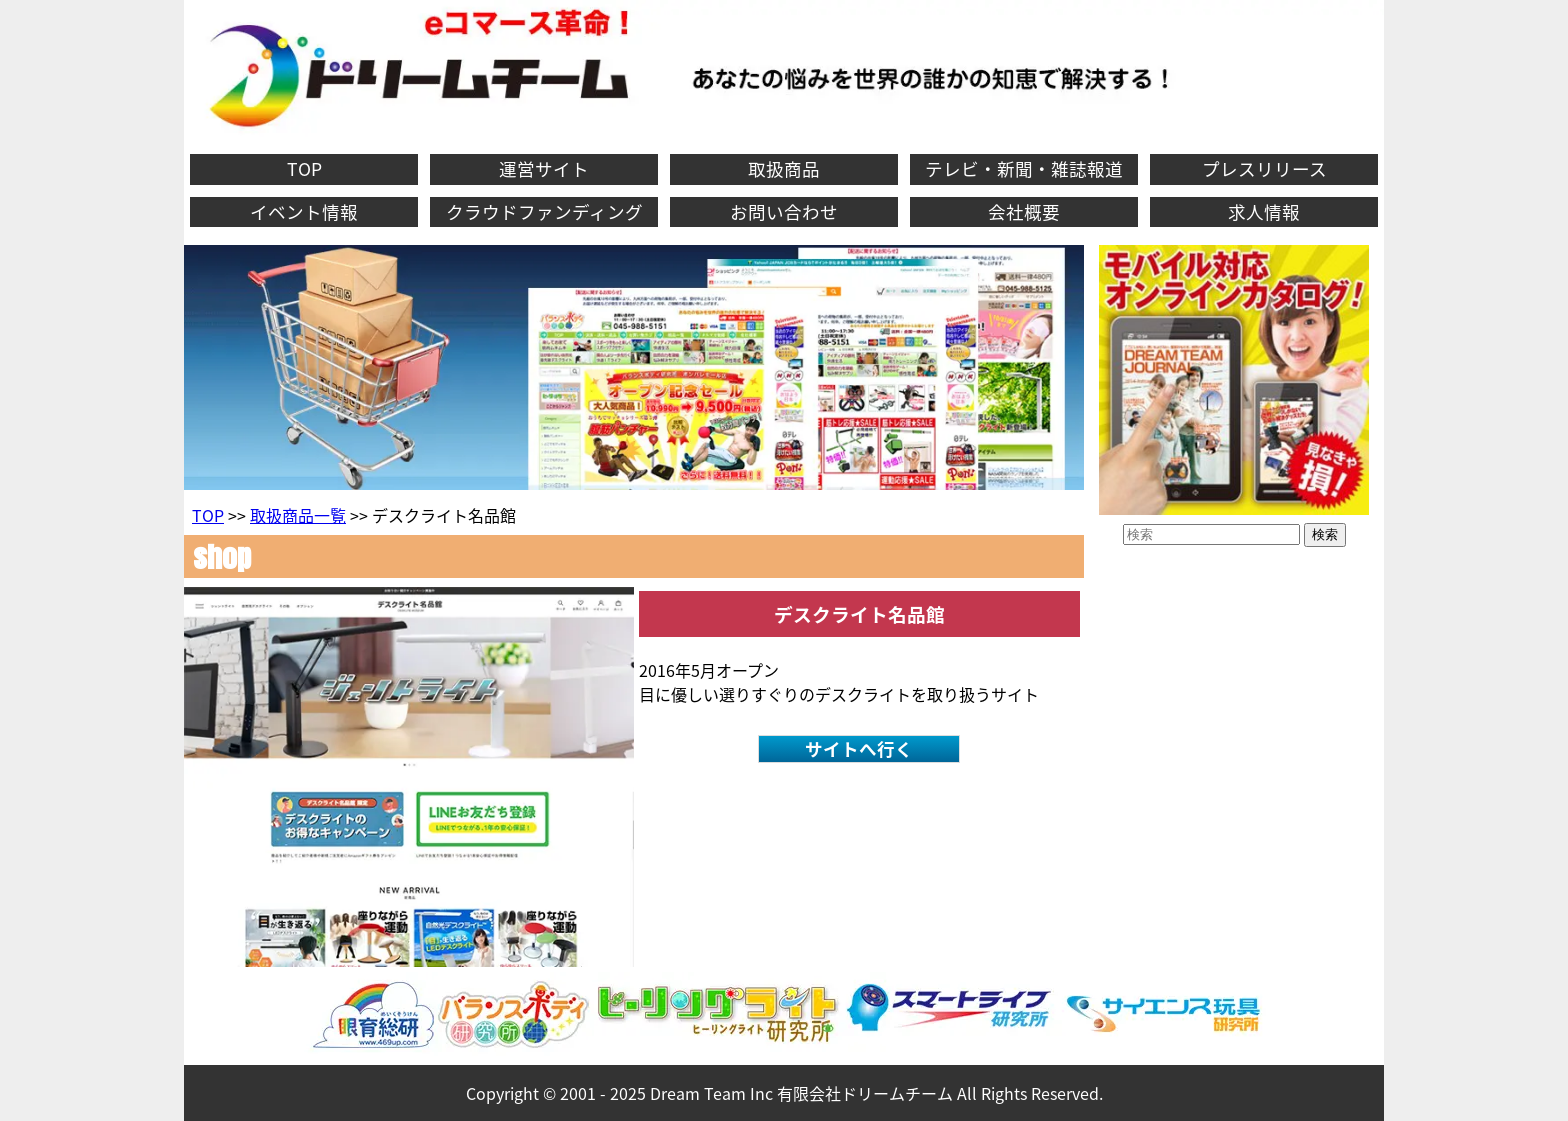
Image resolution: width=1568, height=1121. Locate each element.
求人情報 (1264, 212)
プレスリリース (1264, 169)
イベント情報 (304, 212)
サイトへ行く (859, 749)
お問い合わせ (784, 212)
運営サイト (544, 169)
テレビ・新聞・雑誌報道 (1024, 169)
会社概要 (1024, 212)
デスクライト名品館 (859, 614)
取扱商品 (784, 169)
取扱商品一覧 (298, 515)
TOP (304, 169)
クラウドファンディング (544, 212)
